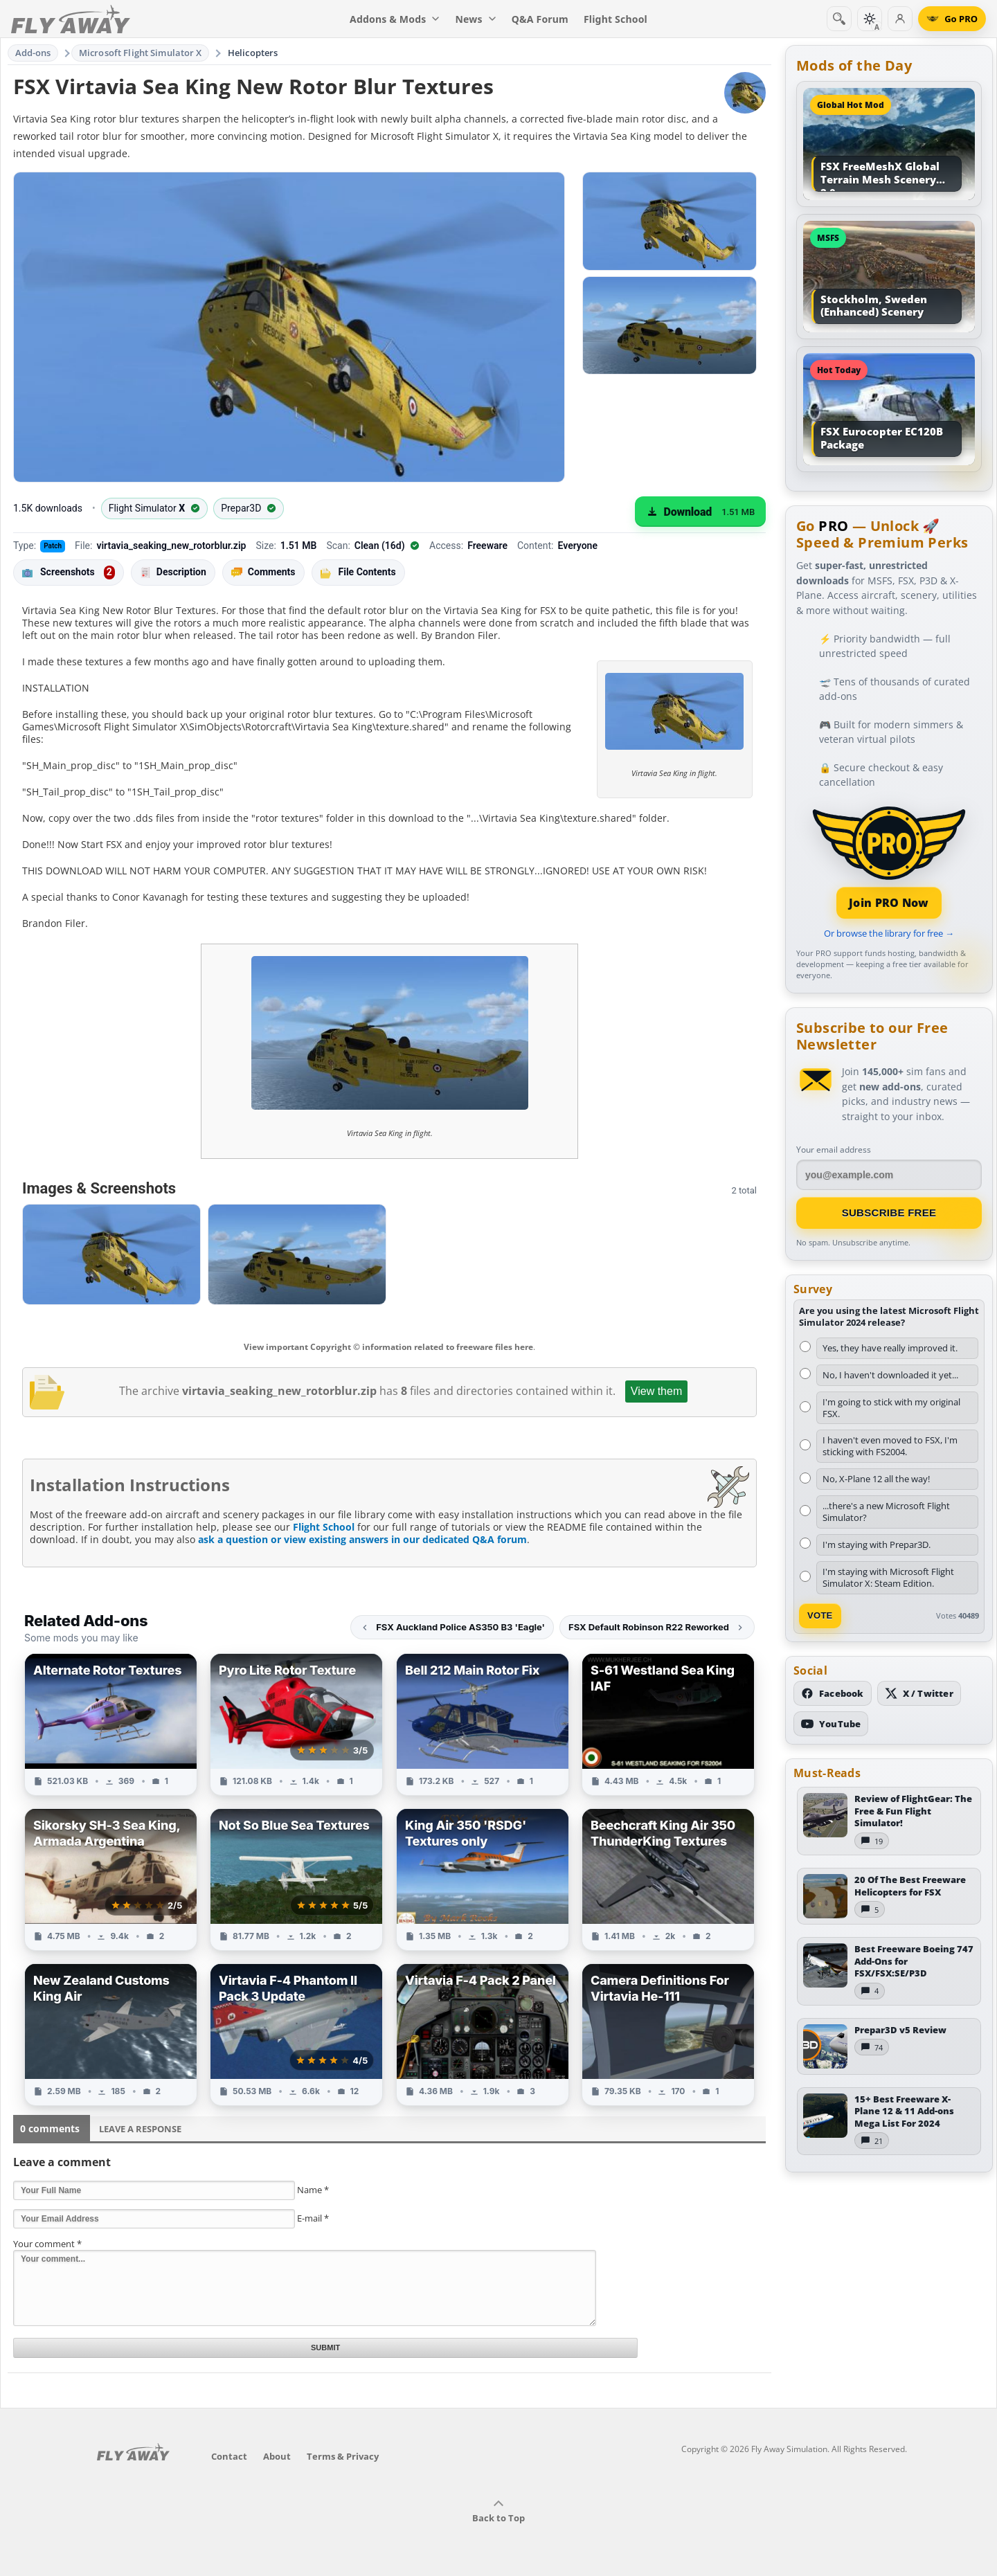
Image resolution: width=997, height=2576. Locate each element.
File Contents (358, 571)
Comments (263, 572)
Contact (229, 2456)
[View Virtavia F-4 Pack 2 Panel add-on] (482, 2034)
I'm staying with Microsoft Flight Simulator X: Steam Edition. (888, 1577)
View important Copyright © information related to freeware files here (388, 1347)
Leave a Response (140, 2129)
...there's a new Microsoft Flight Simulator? (886, 1511)
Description (173, 572)
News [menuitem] (476, 19)
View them (656, 1391)
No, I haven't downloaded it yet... (890, 1375)
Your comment (47, 2243)
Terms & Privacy (343, 2456)
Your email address (833, 1149)
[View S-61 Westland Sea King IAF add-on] (668, 1724)
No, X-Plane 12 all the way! (876, 1478)
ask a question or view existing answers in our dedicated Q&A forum (362, 1539)
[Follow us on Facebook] (832, 1693)
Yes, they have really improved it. (890, 1348)
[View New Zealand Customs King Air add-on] (110, 2034)
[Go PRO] (952, 18)
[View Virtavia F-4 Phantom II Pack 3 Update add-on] (296, 2034)
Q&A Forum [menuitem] (540, 19)
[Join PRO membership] (889, 860)
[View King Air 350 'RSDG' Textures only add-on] (482, 1879)
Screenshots (68, 572)
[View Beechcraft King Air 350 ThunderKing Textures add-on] (668, 1879)
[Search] (839, 18)
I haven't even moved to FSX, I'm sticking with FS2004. (890, 1446)
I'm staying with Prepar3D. (877, 1544)
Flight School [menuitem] (615, 19)
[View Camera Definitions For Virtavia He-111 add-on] (668, 2034)
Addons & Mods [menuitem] (395, 19)
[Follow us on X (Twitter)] (919, 1693)
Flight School (323, 1526)
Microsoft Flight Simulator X (140, 52)
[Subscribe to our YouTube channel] (830, 1723)
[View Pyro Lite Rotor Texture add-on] (296, 1724)
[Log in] (900, 18)
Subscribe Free (889, 1212)
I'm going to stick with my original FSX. (891, 1408)
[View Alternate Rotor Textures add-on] (110, 1724)
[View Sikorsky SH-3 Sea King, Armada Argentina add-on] (110, 1879)
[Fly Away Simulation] (70, 19)
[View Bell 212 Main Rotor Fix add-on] (482, 1724)
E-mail (313, 2218)
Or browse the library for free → (889, 933)
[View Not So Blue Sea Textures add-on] (296, 1879)
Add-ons (33, 52)
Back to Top (498, 2511)
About (277, 2456)
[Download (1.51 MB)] (700, 511)
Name (313, 2189)
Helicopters (253, 52)
